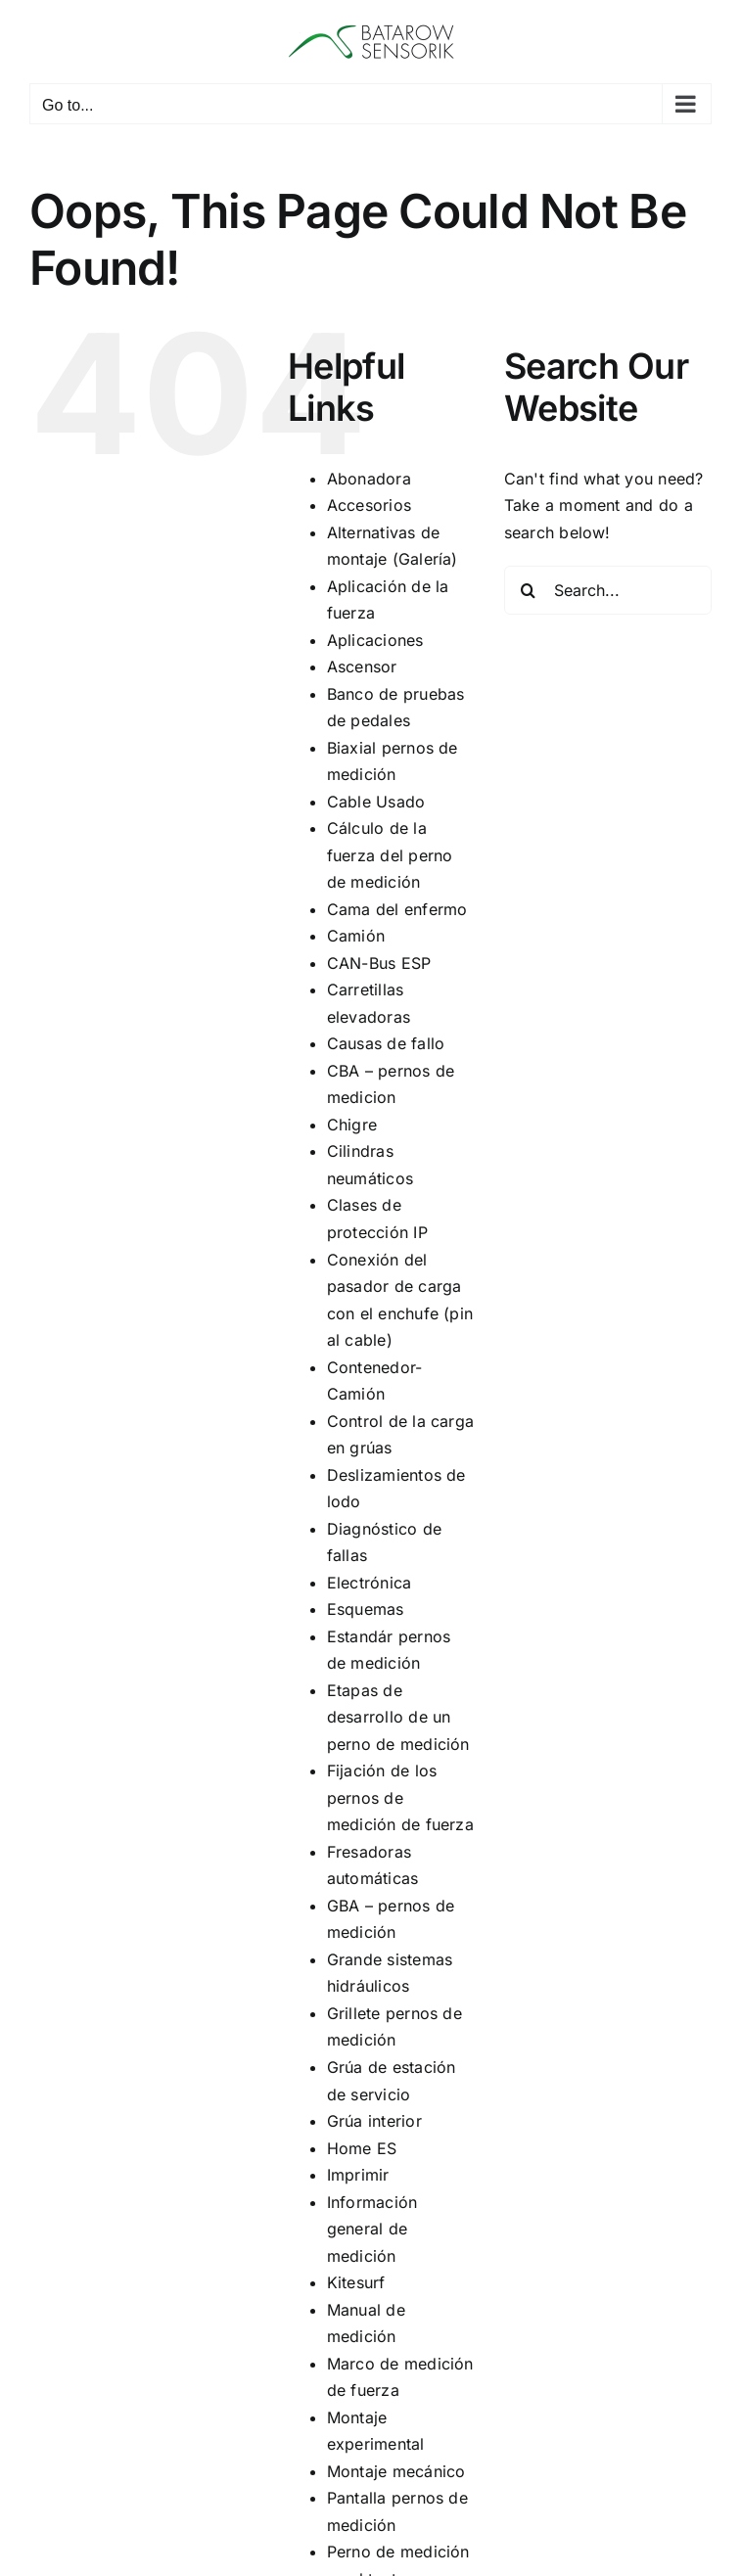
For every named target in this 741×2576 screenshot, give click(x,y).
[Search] (528, 590)
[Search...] (608, 590)
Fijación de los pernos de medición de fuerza (400, 1797)
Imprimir (358, 2175)
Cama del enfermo (397, 909)
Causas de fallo (386, 1043)
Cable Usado (376, 801)
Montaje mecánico (396, 2471)
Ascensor (362, 666)
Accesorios (369, 505)
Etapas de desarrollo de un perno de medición (398, 1717)
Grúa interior (374, 2121)
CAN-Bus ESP (379, 963)
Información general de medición (372, 2229)
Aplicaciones (375, 640)
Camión (356, 935)
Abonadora (369, 478)
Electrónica (369, 1582)
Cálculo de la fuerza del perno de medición (390, 855)
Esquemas (365, 1609)
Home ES (362, 2148)
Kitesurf (356, 2282)
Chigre (352, 1124)
